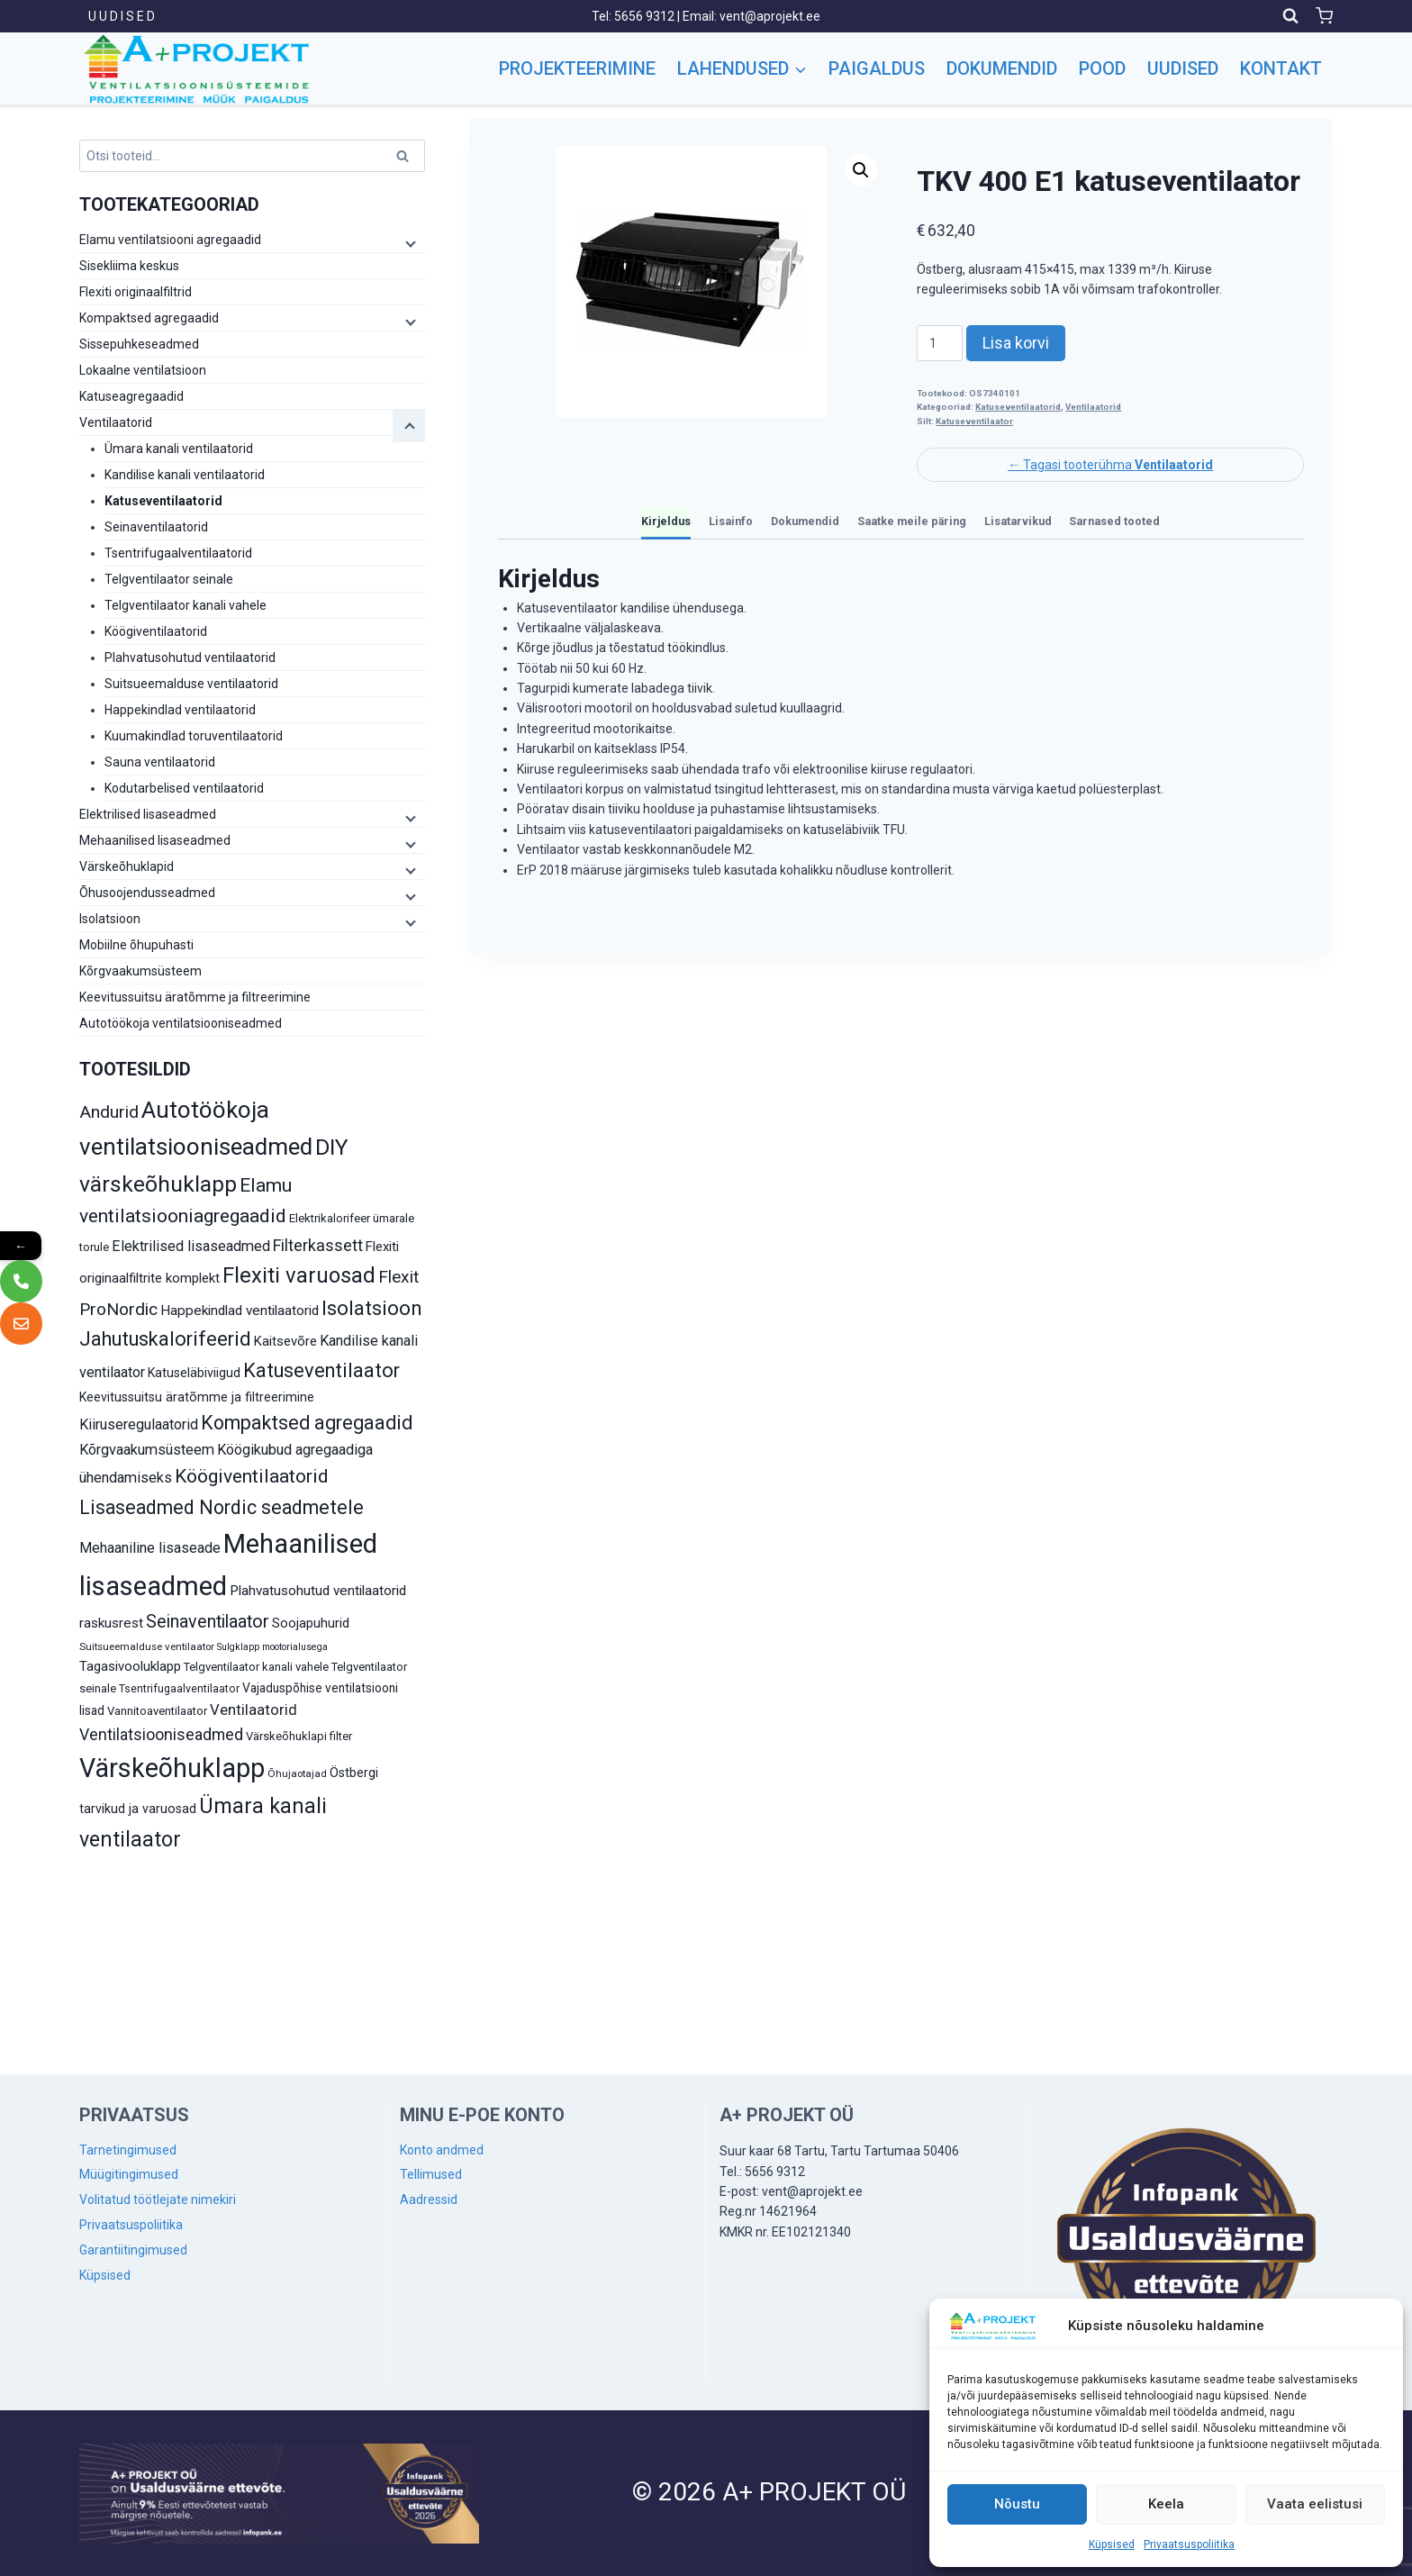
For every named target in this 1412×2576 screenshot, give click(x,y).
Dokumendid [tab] (805, 521)
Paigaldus (876, 68)
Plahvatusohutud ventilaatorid (190, 657)
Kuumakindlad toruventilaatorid (193, 736)
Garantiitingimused (133, 2250)
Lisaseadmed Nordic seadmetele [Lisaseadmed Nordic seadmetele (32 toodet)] (221, 1507)
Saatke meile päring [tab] (911, 521)
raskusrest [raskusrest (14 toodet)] (111, 1623)
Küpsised (1112, 2544)
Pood (1102, 68)
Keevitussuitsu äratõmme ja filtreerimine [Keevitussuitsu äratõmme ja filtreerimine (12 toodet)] (196, 1397)
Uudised (1182, 68)
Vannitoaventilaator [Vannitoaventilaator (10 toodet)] (157, 1711)
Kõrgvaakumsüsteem (140, 971)
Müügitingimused (128, 2174)
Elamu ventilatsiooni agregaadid (170, 239)
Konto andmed (442, 2150)
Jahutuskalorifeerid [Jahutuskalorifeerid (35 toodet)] (165, 1339)
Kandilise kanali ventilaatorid (184, 474)
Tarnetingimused (127, 2150)
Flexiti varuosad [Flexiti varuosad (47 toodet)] (299, 1275)
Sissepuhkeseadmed (139, 344)
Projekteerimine (577, 68)
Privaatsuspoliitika (1189, 2544)
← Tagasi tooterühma (1110, 465)
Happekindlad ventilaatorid (180, 710)
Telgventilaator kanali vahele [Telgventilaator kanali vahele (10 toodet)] (256, 1666)
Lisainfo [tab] (731, 521)
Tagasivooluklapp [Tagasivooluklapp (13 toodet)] (130, 1666)
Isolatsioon (109, 919)
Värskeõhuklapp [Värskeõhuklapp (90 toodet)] (172, 1768)
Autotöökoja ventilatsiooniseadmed (180, 1023)
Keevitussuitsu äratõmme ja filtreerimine (195, 997)
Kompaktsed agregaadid (149, 318)
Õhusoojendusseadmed (147, 892)
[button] (861, 170)
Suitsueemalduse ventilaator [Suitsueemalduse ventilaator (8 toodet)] (146, 1646)
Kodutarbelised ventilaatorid (184, 788)
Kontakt (1281, 68)
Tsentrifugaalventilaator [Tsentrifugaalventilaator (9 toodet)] (179, 1689)
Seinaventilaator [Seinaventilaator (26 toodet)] (207, 1621)
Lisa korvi (1015, 342)
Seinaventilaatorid (156, 527)
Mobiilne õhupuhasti (136, 945)
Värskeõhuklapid (126, 866)
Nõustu (1017, 2504)
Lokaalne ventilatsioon (142, 370)
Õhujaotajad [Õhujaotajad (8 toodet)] (297, 1773)
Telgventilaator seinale (168, 579)
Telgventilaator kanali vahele (185, 605)
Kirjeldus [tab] (666, 521)
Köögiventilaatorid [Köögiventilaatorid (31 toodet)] (252, 1476)
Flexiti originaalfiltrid (135, 292)
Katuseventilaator (974, 421)
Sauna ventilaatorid (159, 762)
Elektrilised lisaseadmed (147, 814)
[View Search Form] (1290, 16)
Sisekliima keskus (129, 266)
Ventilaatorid (1093, 407)
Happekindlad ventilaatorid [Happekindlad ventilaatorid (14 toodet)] (239, 1310)
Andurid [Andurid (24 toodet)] (109, 1112)
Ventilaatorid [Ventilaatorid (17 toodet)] (253, 1710)
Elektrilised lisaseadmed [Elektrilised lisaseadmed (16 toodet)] (191, 1246)
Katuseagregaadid (131, 396)
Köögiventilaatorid (155, 631)
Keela (1166, 2504)
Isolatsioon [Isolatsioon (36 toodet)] (371, 1308)
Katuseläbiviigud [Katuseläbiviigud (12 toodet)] (194, 1372)
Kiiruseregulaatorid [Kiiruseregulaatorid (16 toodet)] (138, 1424)
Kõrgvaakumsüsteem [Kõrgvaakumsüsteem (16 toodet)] (146, 1449)
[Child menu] (409, 243)
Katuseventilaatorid (1018, 407)
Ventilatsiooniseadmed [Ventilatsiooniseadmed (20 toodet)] (161, 1734)
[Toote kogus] (940, 343)
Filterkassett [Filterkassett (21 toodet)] (318, 1245)
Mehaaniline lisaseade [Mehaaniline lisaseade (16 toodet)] (150, 1547)
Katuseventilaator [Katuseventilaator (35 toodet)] (321, 1370)
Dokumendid (1001, 68)
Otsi (405, 159)
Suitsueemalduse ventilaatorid (191, 683)
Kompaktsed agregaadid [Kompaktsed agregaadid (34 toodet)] (306, 1422)
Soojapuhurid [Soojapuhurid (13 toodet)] (310, 1623)
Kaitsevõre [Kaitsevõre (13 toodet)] (285, 1341)
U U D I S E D (121, 16)
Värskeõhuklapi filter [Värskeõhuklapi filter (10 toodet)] (299, 1736)
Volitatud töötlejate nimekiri (157, 2199)
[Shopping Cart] (1324, 15)
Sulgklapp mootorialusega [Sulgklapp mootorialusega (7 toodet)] (272, 1647)
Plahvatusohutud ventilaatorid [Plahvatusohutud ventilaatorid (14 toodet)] (318, 1591)
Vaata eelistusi (1314, 2504)
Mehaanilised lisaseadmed (155, 840)
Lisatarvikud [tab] (1018, 521)
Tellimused (431, 2174)
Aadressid (428, 2199)
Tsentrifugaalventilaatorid (178, 553)
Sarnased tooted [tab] (1114, 521)
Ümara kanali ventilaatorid (178, 448)
